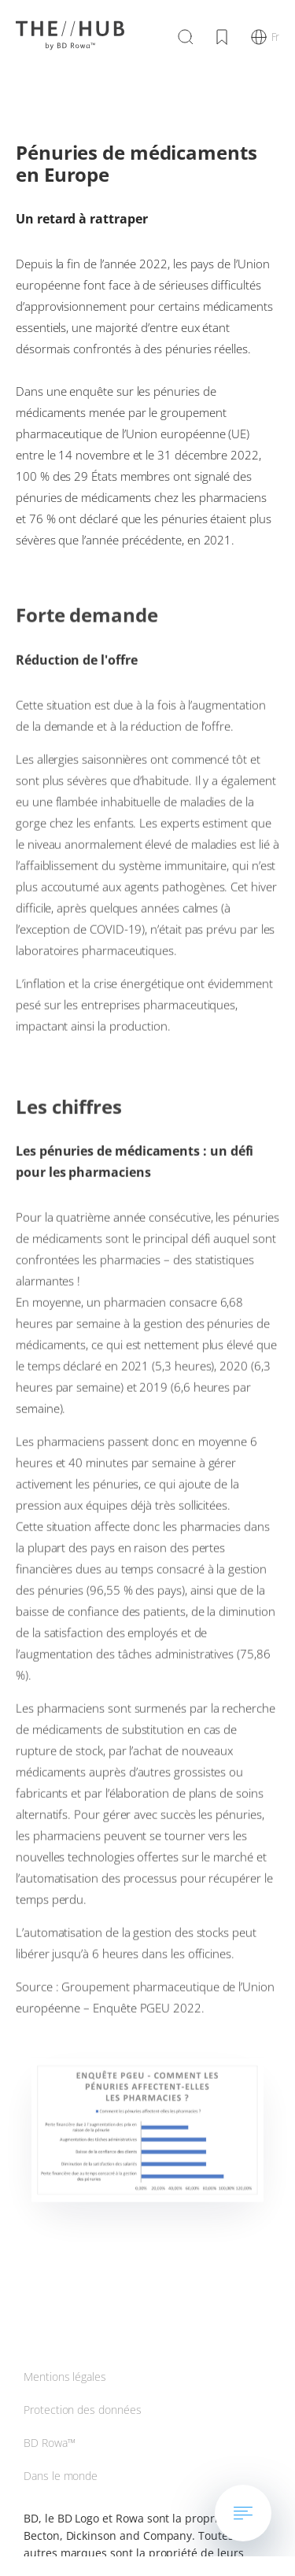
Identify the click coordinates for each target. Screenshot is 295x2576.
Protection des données (83, 2409)
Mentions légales (65, 2376)
